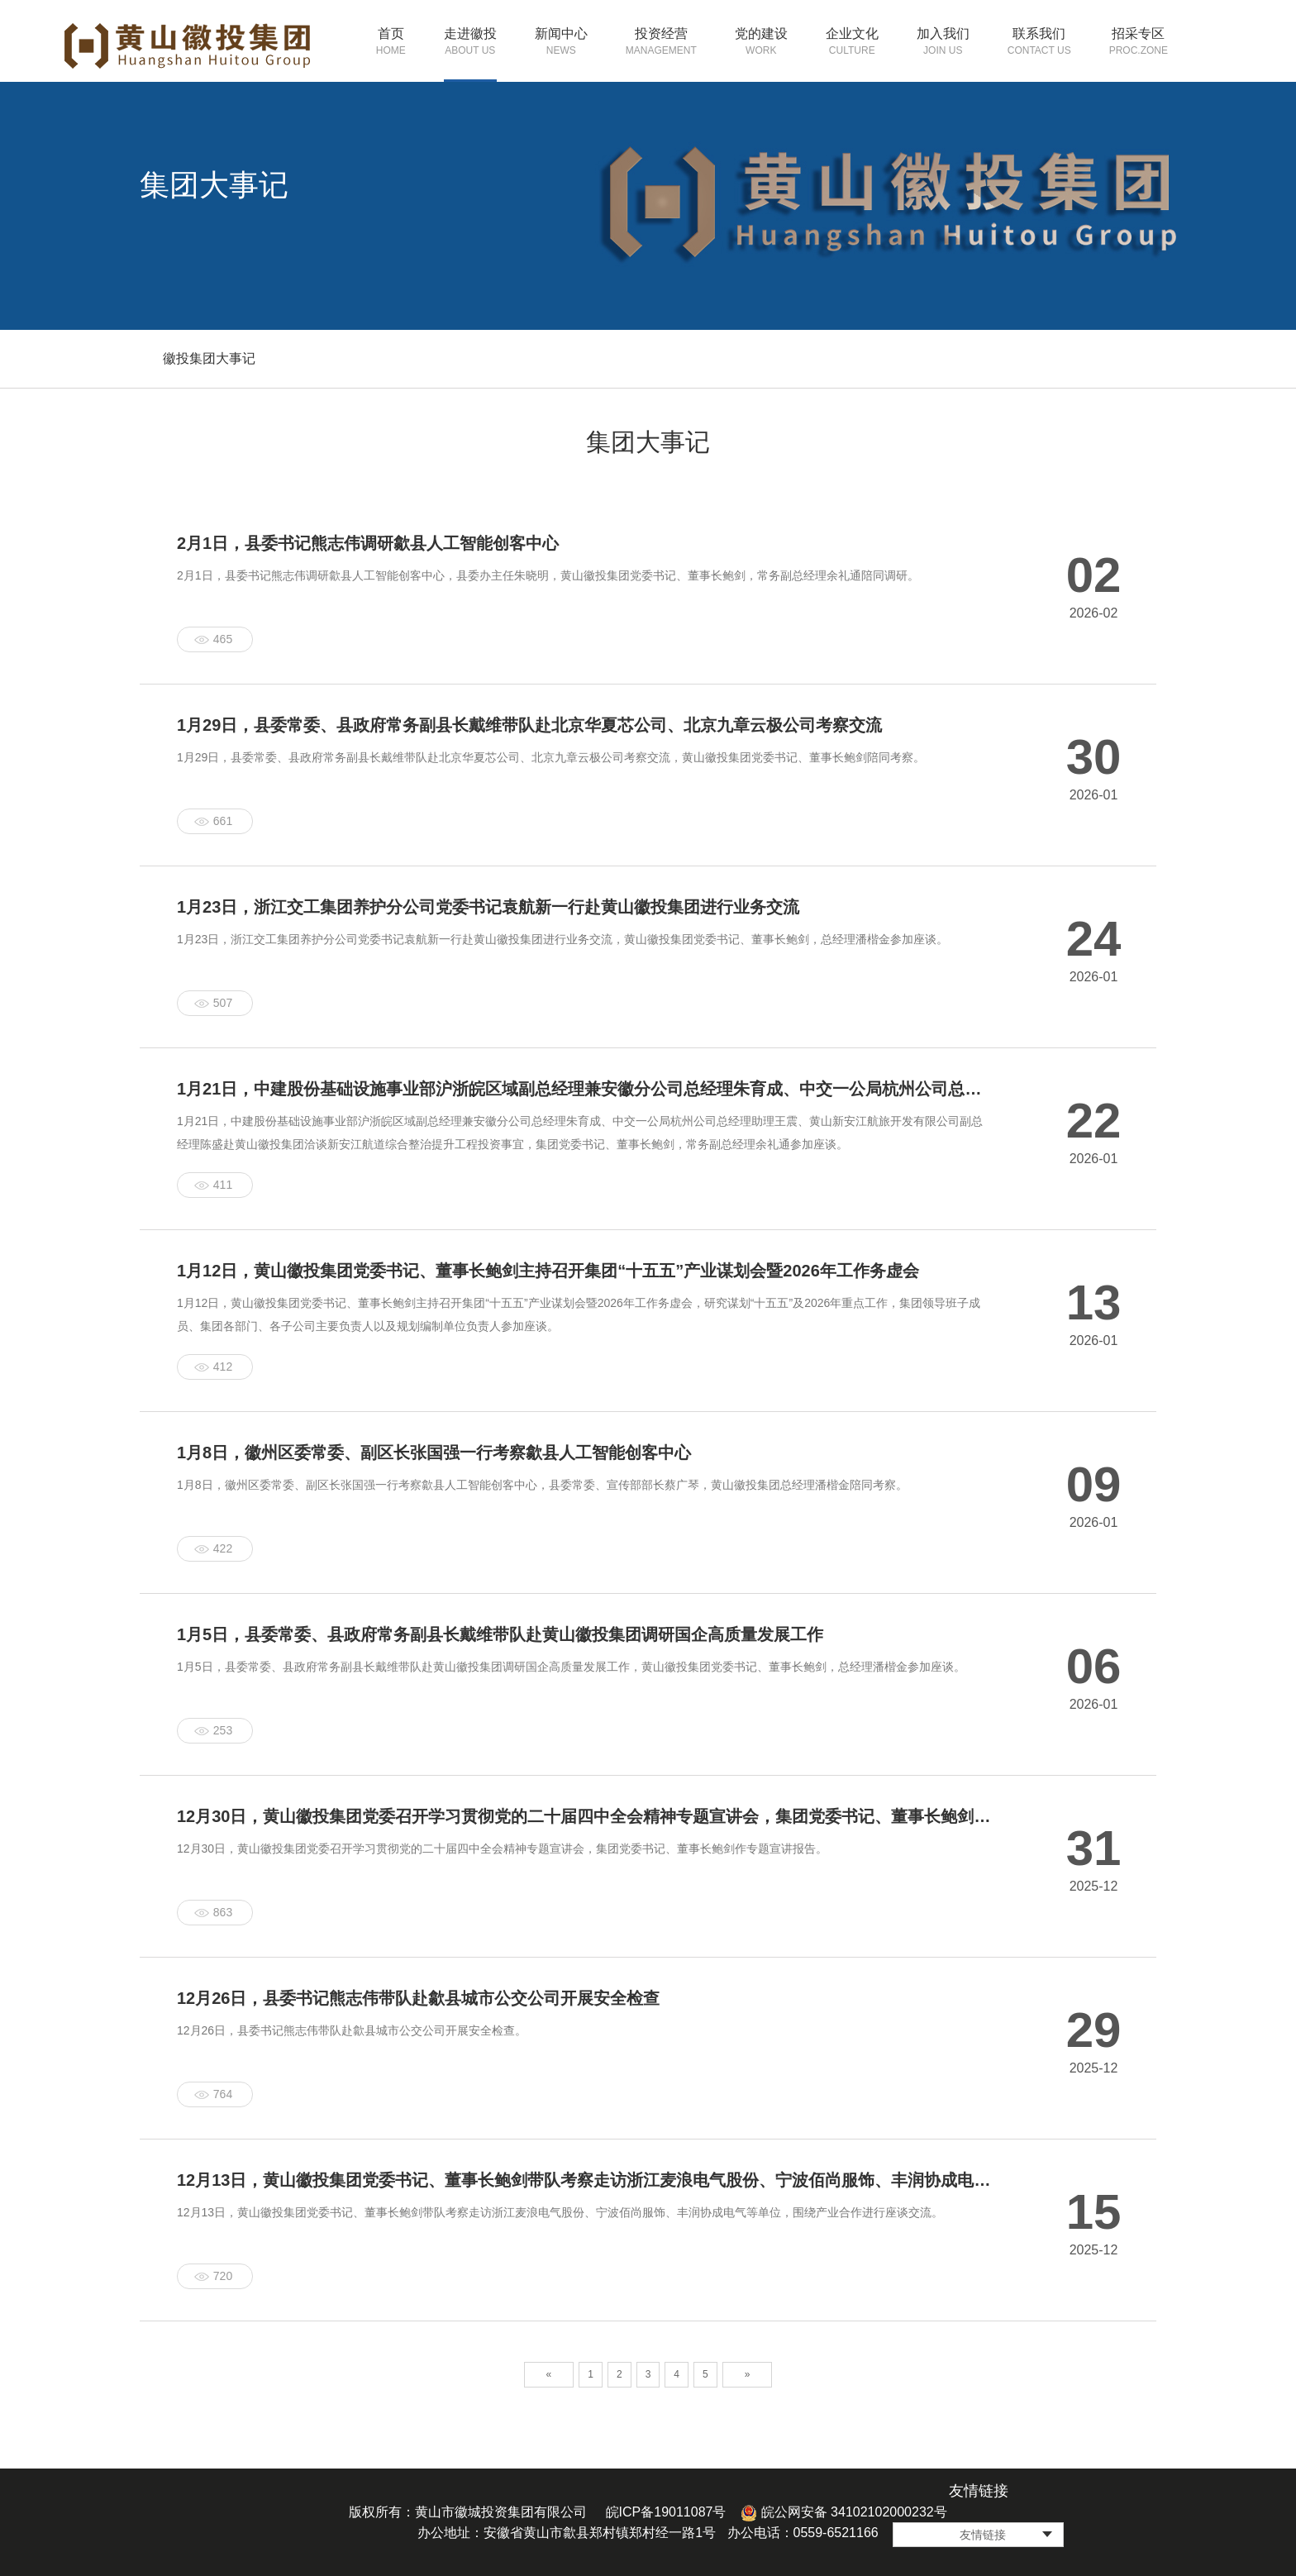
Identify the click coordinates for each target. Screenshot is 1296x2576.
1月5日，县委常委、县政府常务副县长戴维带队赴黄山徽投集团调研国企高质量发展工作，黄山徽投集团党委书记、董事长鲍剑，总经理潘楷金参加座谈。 (571, 1666)
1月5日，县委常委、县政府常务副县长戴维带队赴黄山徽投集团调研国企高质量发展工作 (500, 1634)
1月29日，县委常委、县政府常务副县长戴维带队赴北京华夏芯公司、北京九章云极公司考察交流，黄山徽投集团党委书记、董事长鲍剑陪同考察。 (551, 757)
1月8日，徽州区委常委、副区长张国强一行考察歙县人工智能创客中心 (434, 1452)
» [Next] (747, 2374)
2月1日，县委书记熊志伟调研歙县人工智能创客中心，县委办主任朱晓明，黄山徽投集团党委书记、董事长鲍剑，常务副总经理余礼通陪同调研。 (548, 575)
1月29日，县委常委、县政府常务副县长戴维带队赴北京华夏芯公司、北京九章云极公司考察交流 (529, 725)
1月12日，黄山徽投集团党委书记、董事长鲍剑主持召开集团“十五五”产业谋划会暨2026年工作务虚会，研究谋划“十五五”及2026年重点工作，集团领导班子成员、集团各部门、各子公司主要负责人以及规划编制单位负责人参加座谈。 (578, 1314)
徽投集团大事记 (209, 358)
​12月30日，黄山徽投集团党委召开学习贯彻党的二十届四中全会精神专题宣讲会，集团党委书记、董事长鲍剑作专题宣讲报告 (585, 1816)
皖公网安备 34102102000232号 (843, 2512)
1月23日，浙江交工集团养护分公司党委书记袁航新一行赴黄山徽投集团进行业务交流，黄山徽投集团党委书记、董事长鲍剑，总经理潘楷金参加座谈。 (562, 939)
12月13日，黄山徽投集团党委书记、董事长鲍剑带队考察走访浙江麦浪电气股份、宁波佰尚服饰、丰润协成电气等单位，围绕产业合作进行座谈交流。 (560, 2212)
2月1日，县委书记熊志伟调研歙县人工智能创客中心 (368, 543)
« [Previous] (549, 2374)
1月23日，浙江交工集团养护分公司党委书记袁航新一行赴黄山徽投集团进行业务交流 (488, 907)
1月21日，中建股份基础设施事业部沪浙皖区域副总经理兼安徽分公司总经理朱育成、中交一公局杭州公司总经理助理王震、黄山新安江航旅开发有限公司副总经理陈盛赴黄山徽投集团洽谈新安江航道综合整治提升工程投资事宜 (585, 1089)
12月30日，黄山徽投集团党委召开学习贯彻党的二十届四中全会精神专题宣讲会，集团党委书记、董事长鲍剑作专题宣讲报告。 (502, 1848)
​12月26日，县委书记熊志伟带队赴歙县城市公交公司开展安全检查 (418, 1998)
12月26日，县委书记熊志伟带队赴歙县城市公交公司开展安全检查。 (351, 2030)
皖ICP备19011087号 (666, 2512)
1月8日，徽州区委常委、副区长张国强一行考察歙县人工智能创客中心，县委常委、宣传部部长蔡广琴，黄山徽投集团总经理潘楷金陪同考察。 (542, 1484)
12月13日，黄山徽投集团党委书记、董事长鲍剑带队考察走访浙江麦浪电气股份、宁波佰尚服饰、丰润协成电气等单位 (585, 2180)
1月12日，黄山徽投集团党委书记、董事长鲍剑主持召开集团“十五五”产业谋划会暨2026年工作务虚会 (548, 1271)
